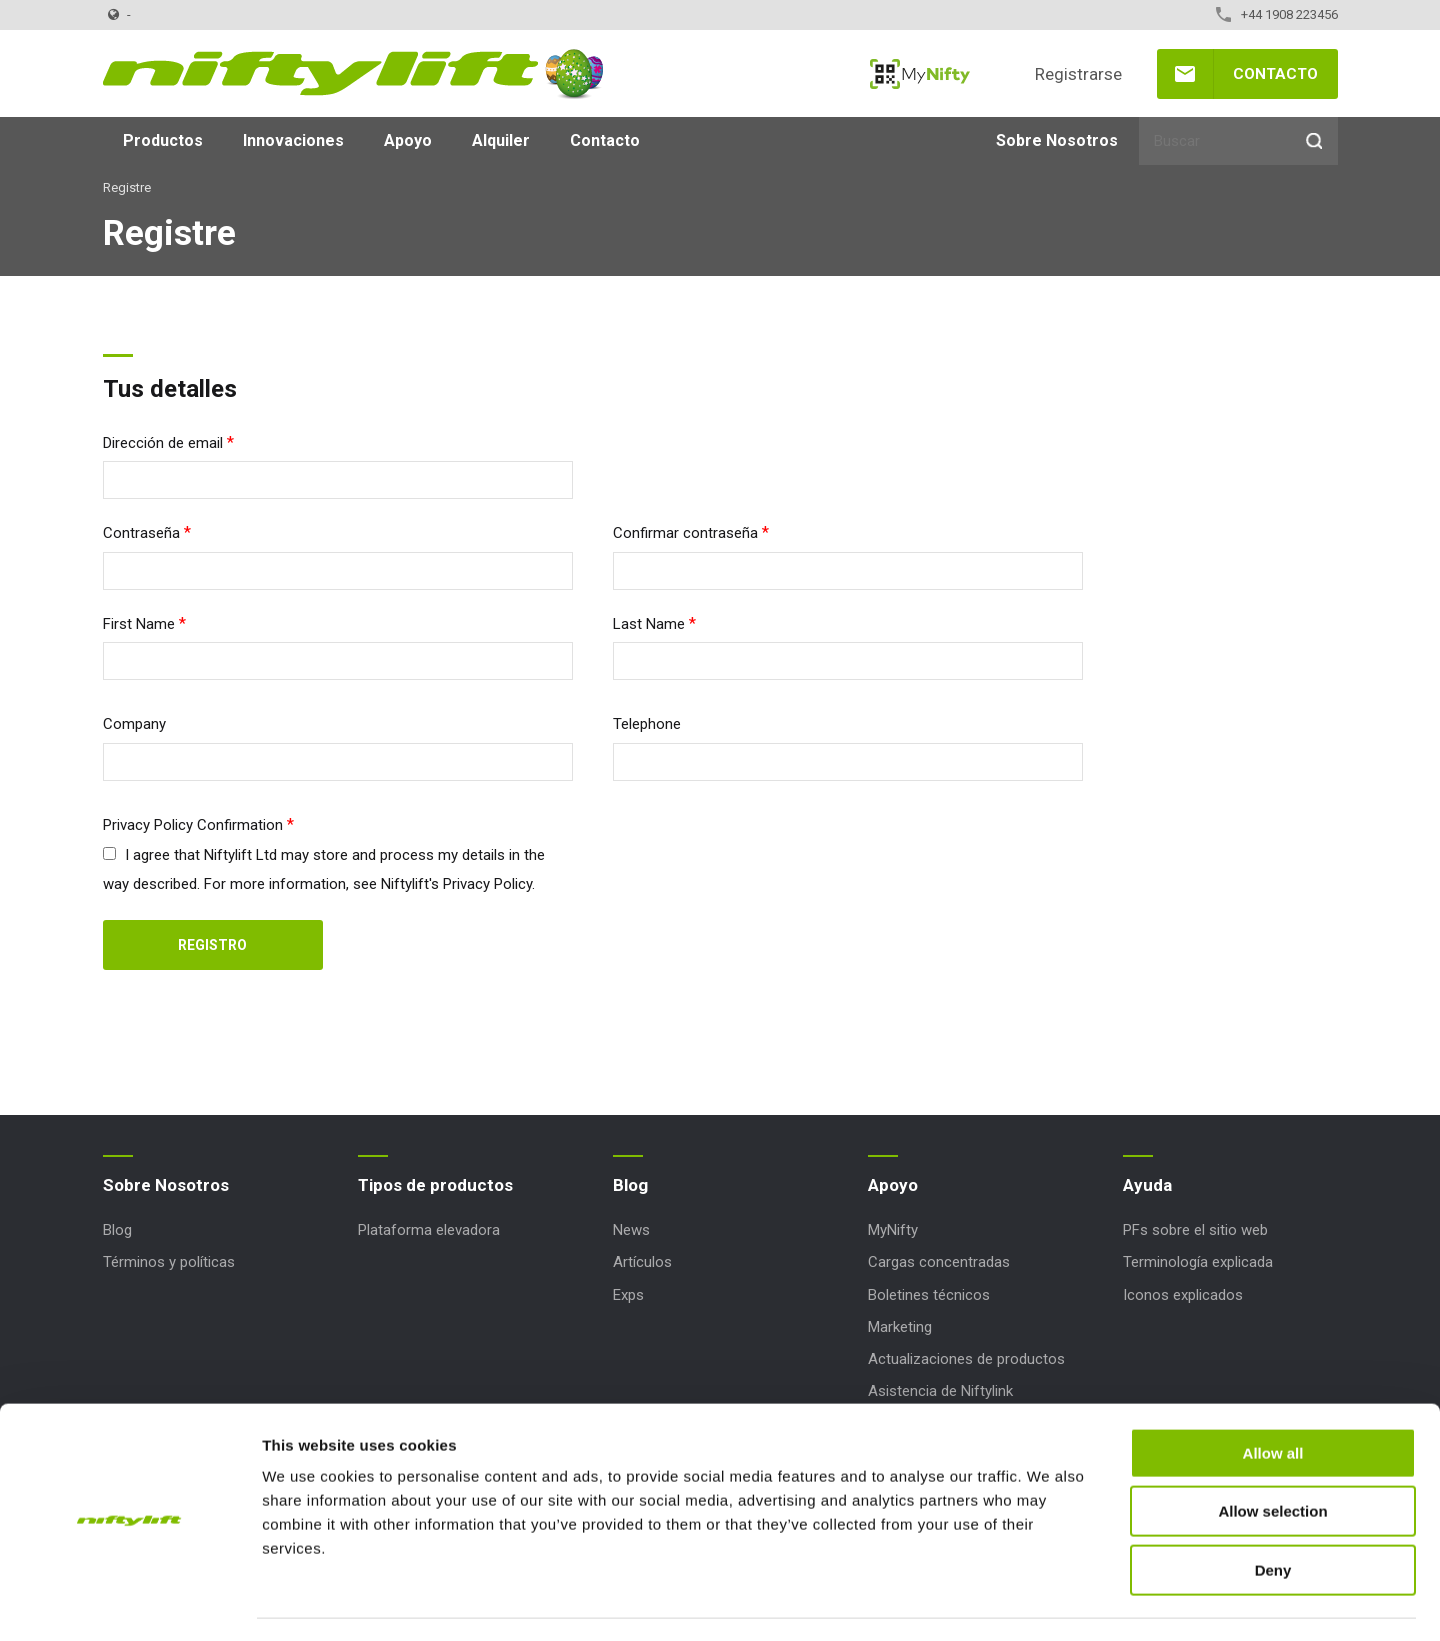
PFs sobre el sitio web (1195, 1230)
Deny (1273, 1513)
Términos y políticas (169, 1262)
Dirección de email (163, 443)
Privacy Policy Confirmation (193, 825)
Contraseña (141, 533)
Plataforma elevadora (429, 1230)
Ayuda (1147, 1185)
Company (134, 724)
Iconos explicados (1183, 1295)
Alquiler (501, 140)
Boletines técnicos (929, 1295)
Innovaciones (293, 140)
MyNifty (920, 74)
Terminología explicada (1198, 1262)
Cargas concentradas (939, 1262)
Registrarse (1078, 74)
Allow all (1273, 1396)
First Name (139, 624)
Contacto (1275, 74)
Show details (1049, 1601)
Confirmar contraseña (685, 533)
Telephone (647, 724)
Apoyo (408, 140)
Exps (628, 1295)
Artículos (642, 1262)
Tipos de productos (435, 1185)
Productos (163, 140)
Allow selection (1272, 1455)
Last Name (649, 624)
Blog (117, 1230)
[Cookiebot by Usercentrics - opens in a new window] (129, 1602)
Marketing (900, 1327)
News (631, 1230)
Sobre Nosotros (1057, 140)
